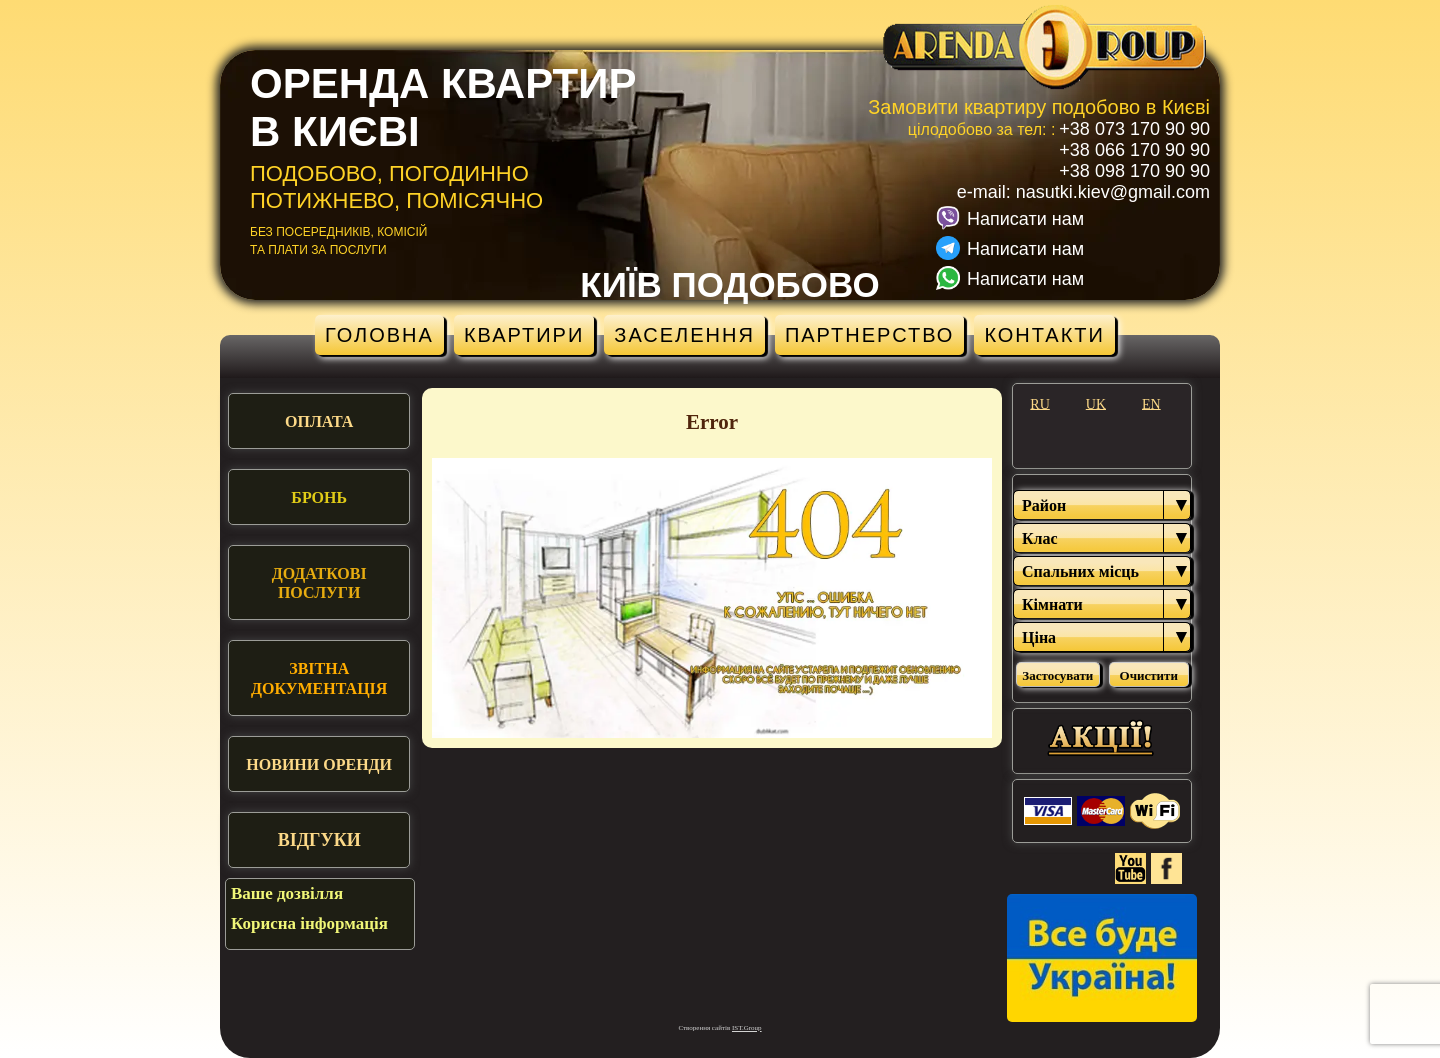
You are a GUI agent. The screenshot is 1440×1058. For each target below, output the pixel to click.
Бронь (319, 497)
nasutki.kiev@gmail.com (1113, 192)
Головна (379, 335)
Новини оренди (319, 764)
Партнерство (870, 335)
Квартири (524, 335)
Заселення (684, 335)
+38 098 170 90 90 (1134, 171)
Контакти (1044, 335)
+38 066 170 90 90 (1134, 150)
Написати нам (1025, 219)
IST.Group (747, 1028)
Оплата (319, 421)
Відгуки (319, 840)
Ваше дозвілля (287, 893)
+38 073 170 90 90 (1134, 129)
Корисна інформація (309, 923)
